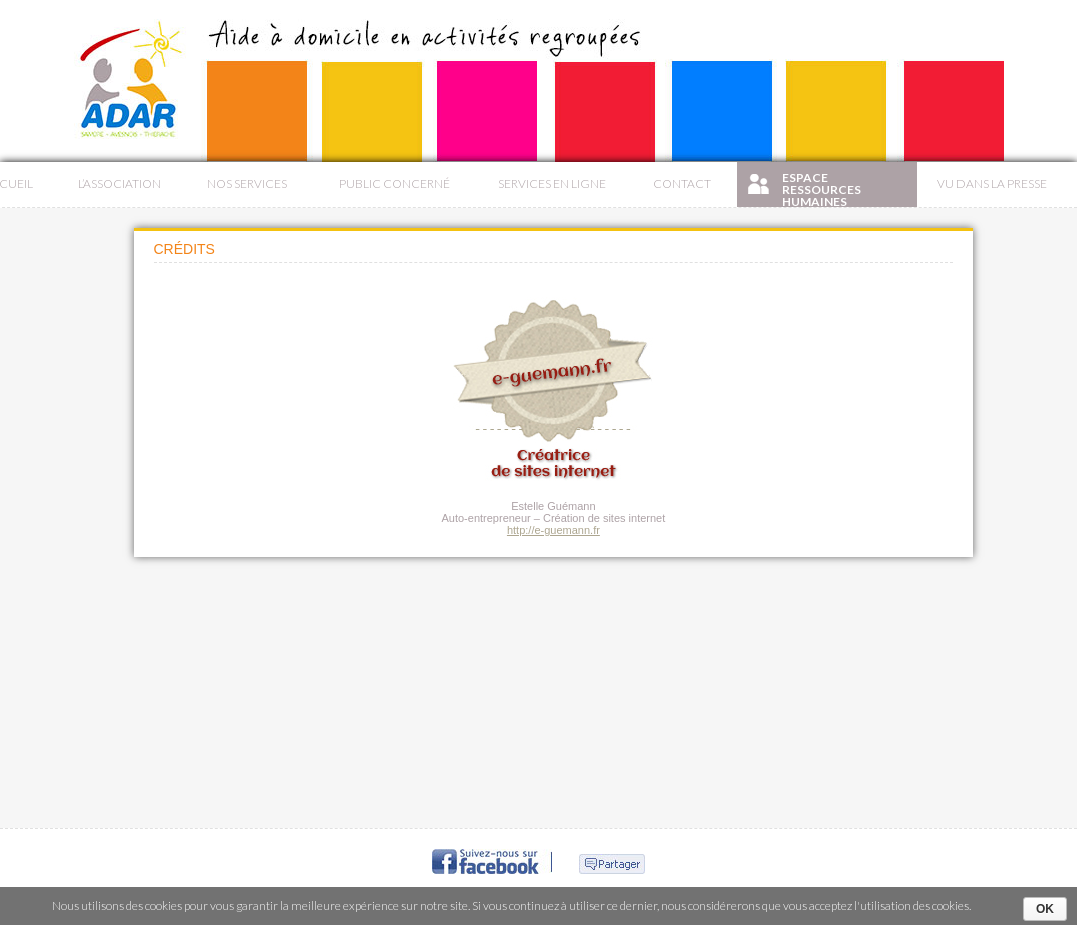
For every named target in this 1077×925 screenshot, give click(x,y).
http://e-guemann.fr (553, 530)
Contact (682, 183)
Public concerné (394, 183)
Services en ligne (552, 183)
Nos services (247, 183)
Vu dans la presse (992, 183)
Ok (1045, 909)
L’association (119, 183)
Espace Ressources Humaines (821, 188)
